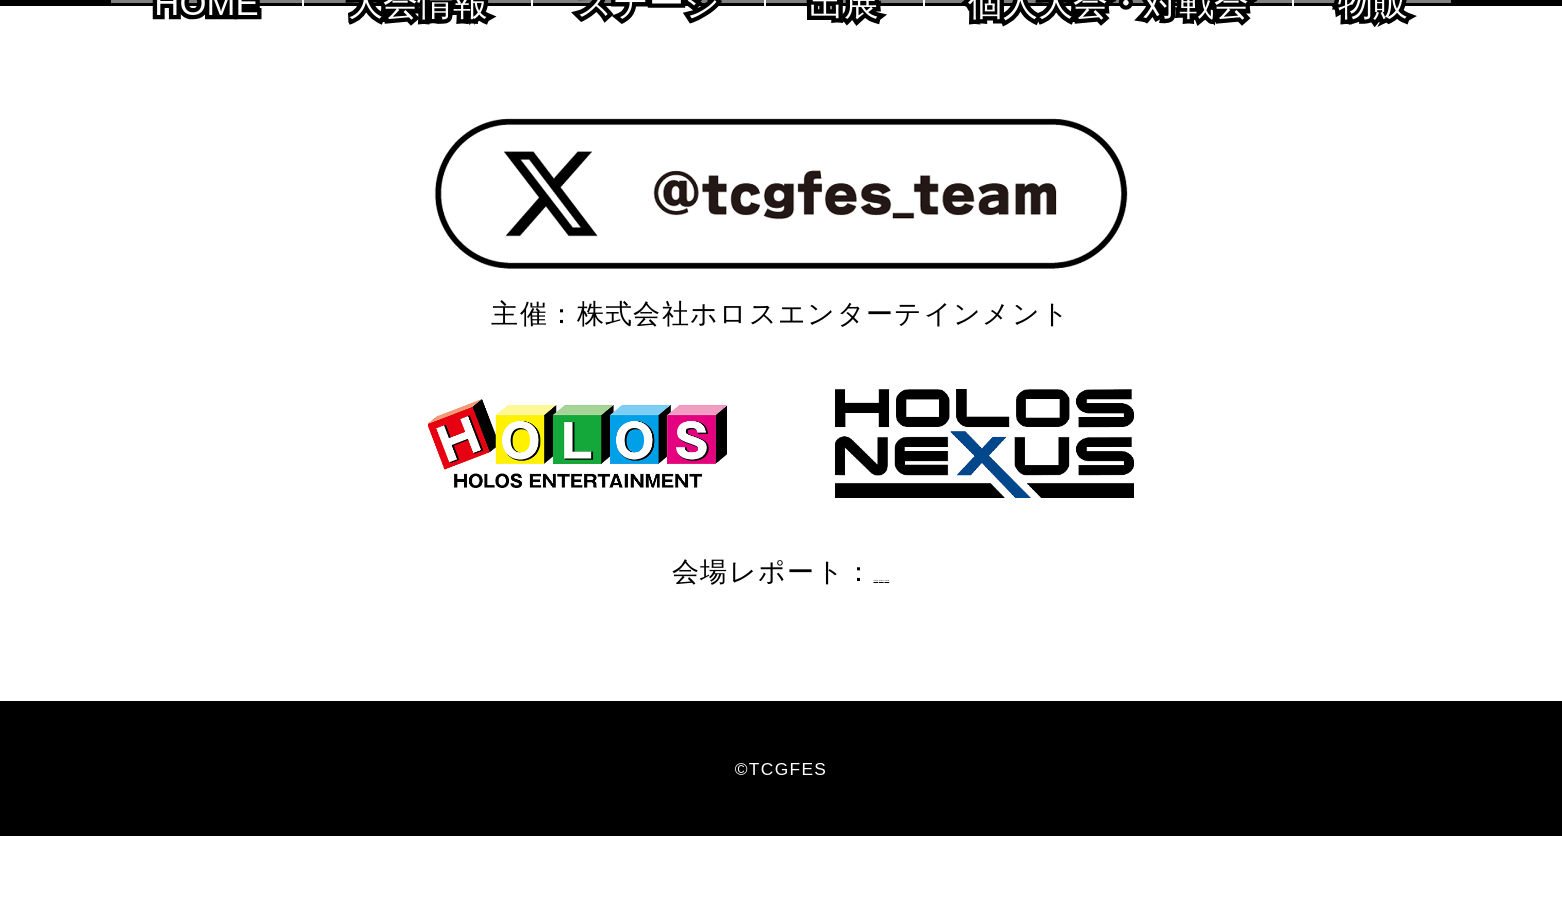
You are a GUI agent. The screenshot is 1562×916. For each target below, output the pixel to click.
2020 (800, 652)
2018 (953, 652)
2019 (876, 652)
